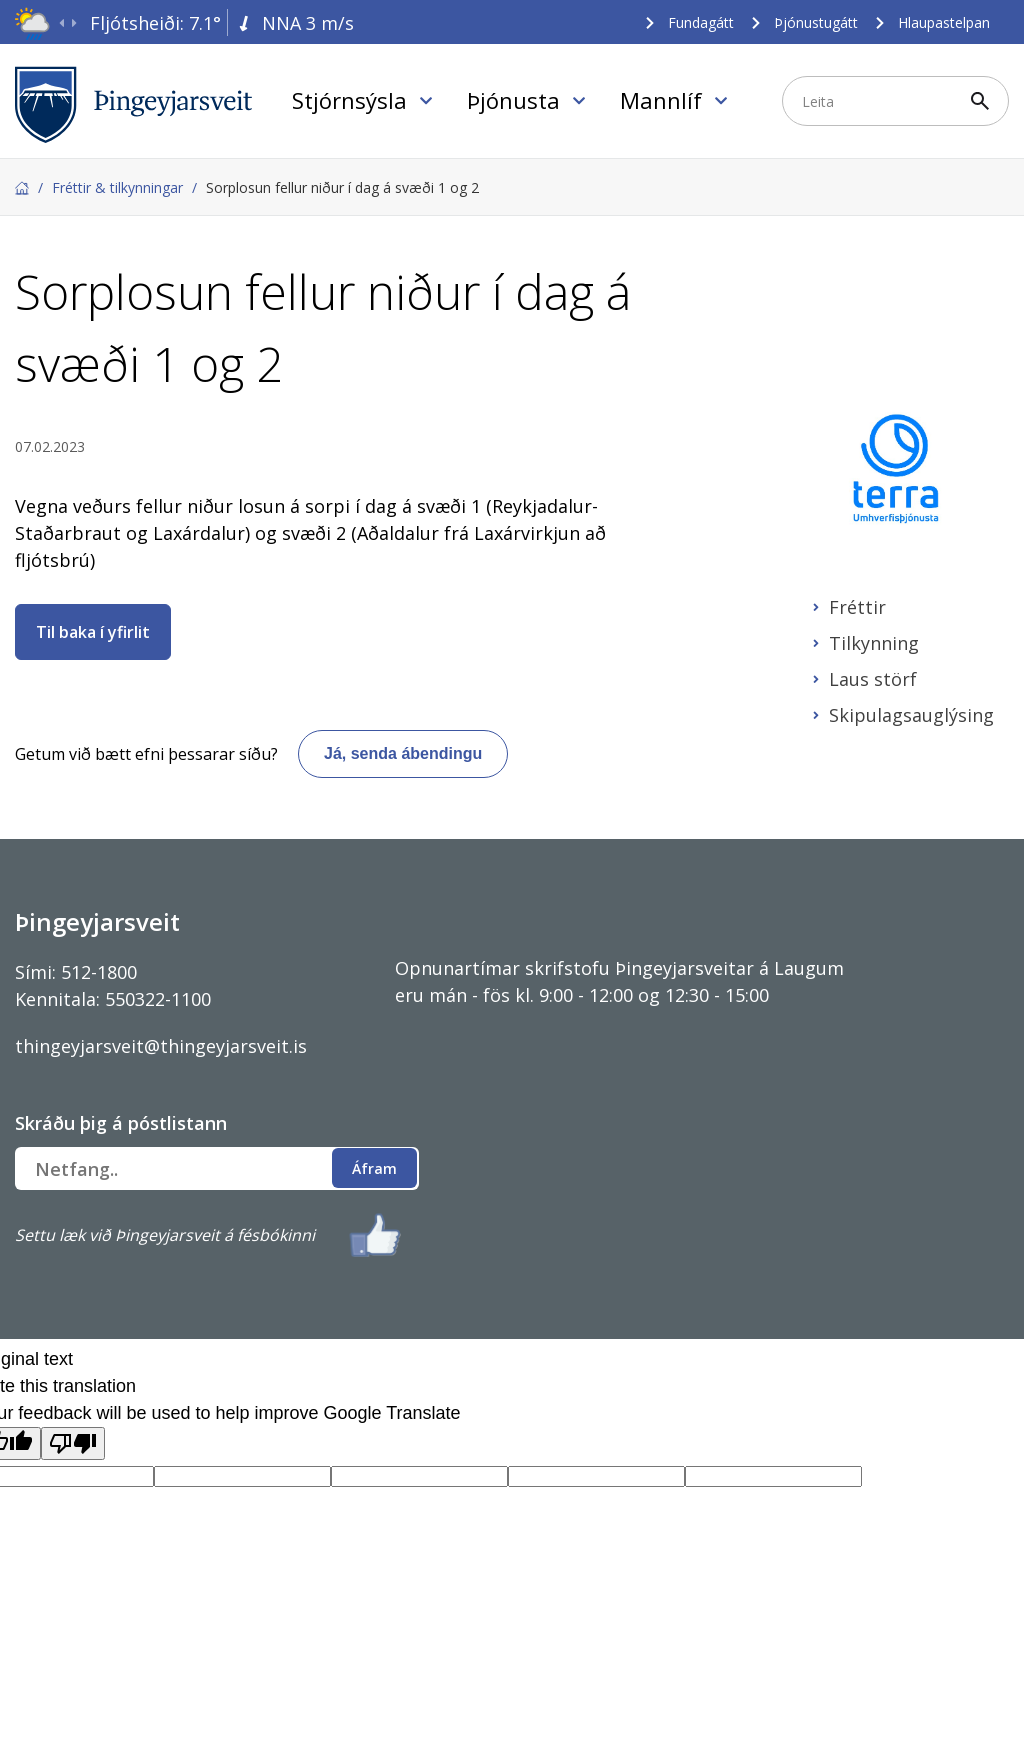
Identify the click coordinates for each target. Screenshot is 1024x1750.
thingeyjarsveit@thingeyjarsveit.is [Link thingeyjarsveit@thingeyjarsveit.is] (161, 1046)
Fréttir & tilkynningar (117, 187)
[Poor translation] (73, 1443)
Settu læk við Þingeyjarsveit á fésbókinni (165, 1235)
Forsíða (22, 188)
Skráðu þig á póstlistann (121, 1123)
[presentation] (61, 23)
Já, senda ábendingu (403, 753)
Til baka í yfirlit (93, 632)
